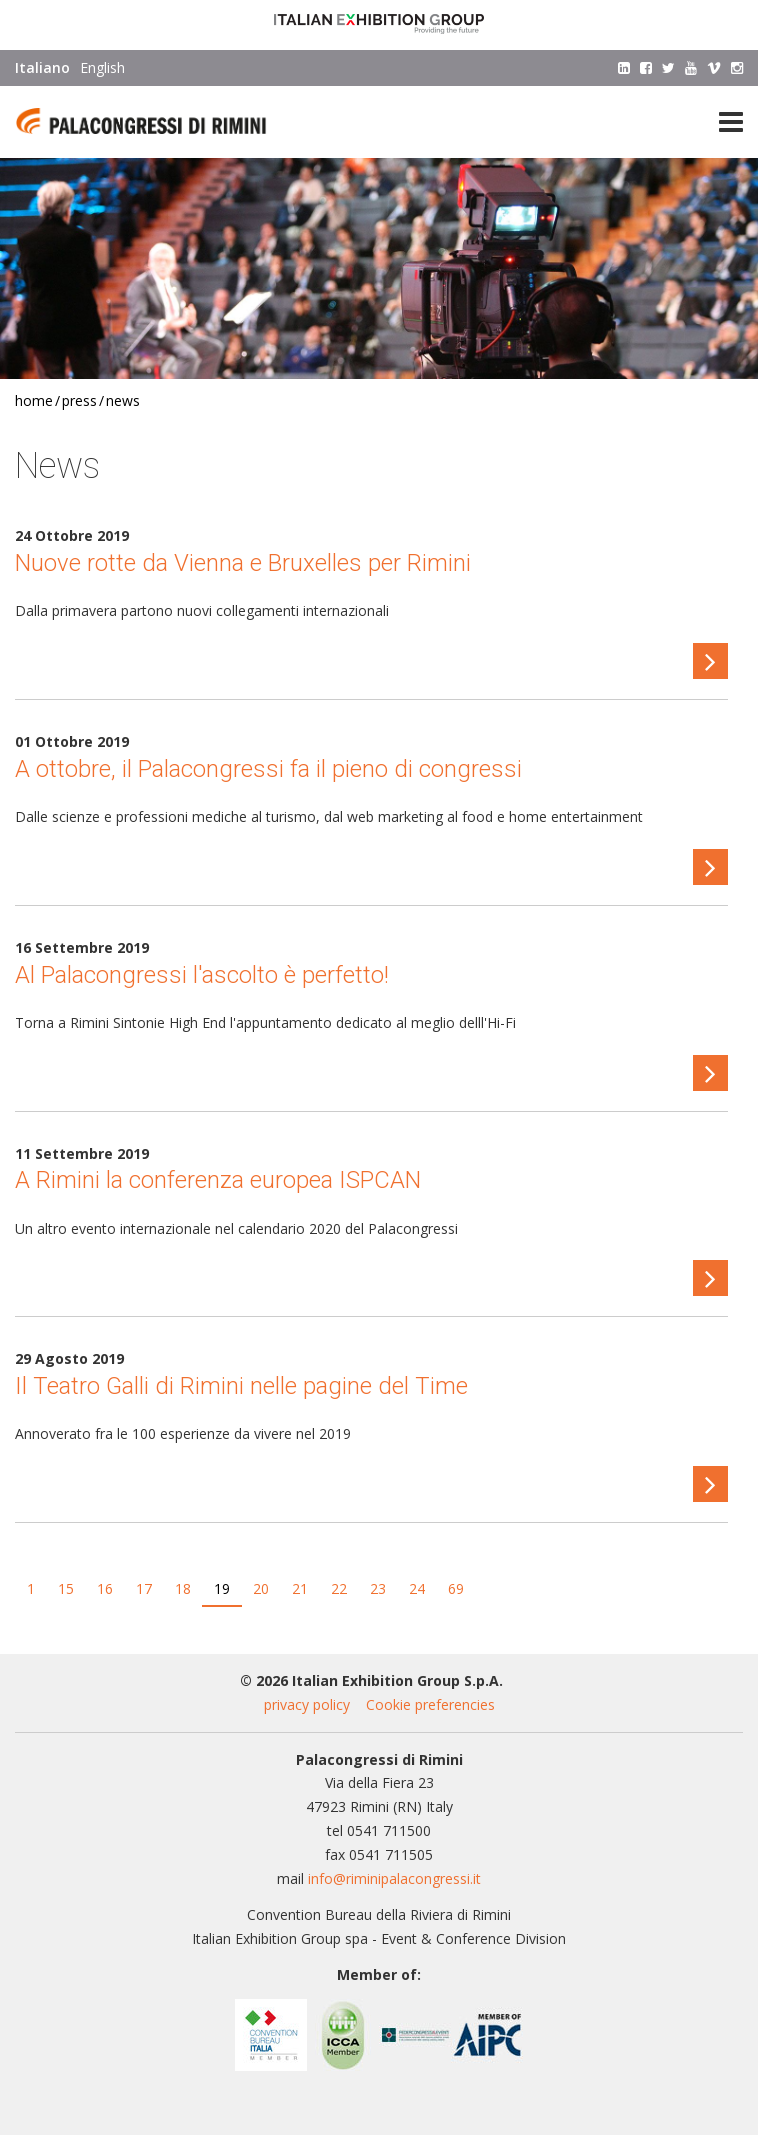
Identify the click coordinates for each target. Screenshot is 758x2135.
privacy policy (307, 1704)
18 (183, 1588)
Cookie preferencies (430, 1704)
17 (144, 1588)
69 (456, 1588)
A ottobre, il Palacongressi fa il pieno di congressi (268, 769)
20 (261, 1588)
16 (105, 1588)
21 (300, 1588)
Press (79, 400)
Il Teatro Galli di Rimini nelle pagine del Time (241, 1386)
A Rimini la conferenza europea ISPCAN (218, 1180)
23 (378, 1588)
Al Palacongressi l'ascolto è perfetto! (202, 975)
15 (66, 1588)
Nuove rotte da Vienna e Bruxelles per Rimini (243, 563)
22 (339, 1588)
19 (222, 1588)
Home (34, 400)
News (123, 400)
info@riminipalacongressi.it (394, 1878)
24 (417, 1588)
